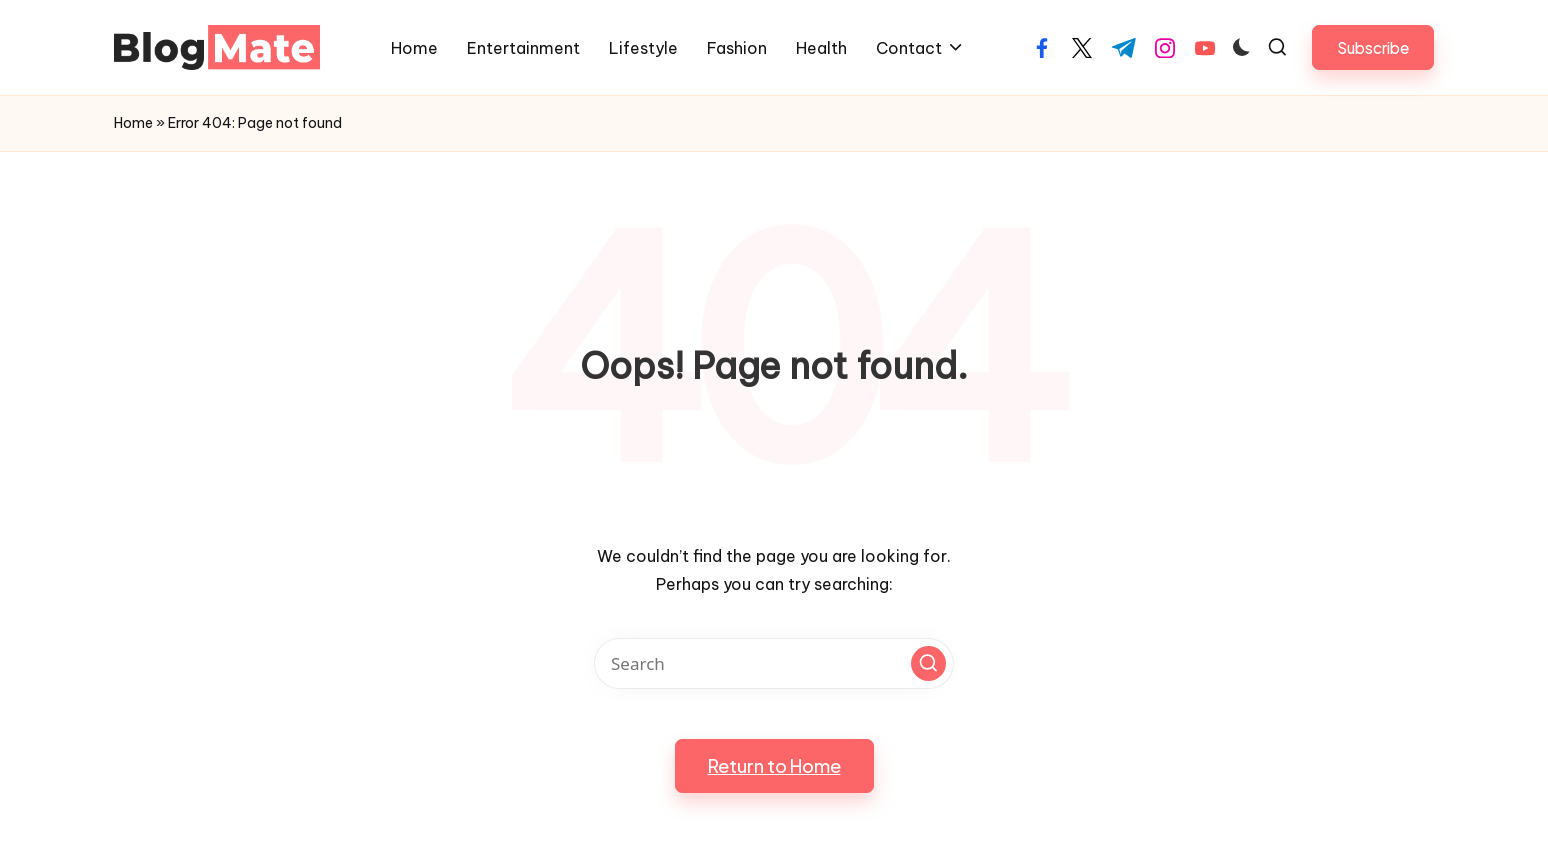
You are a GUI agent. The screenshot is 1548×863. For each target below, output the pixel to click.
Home (133, 123)
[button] (1373, 47)
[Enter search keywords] (774, 663)
